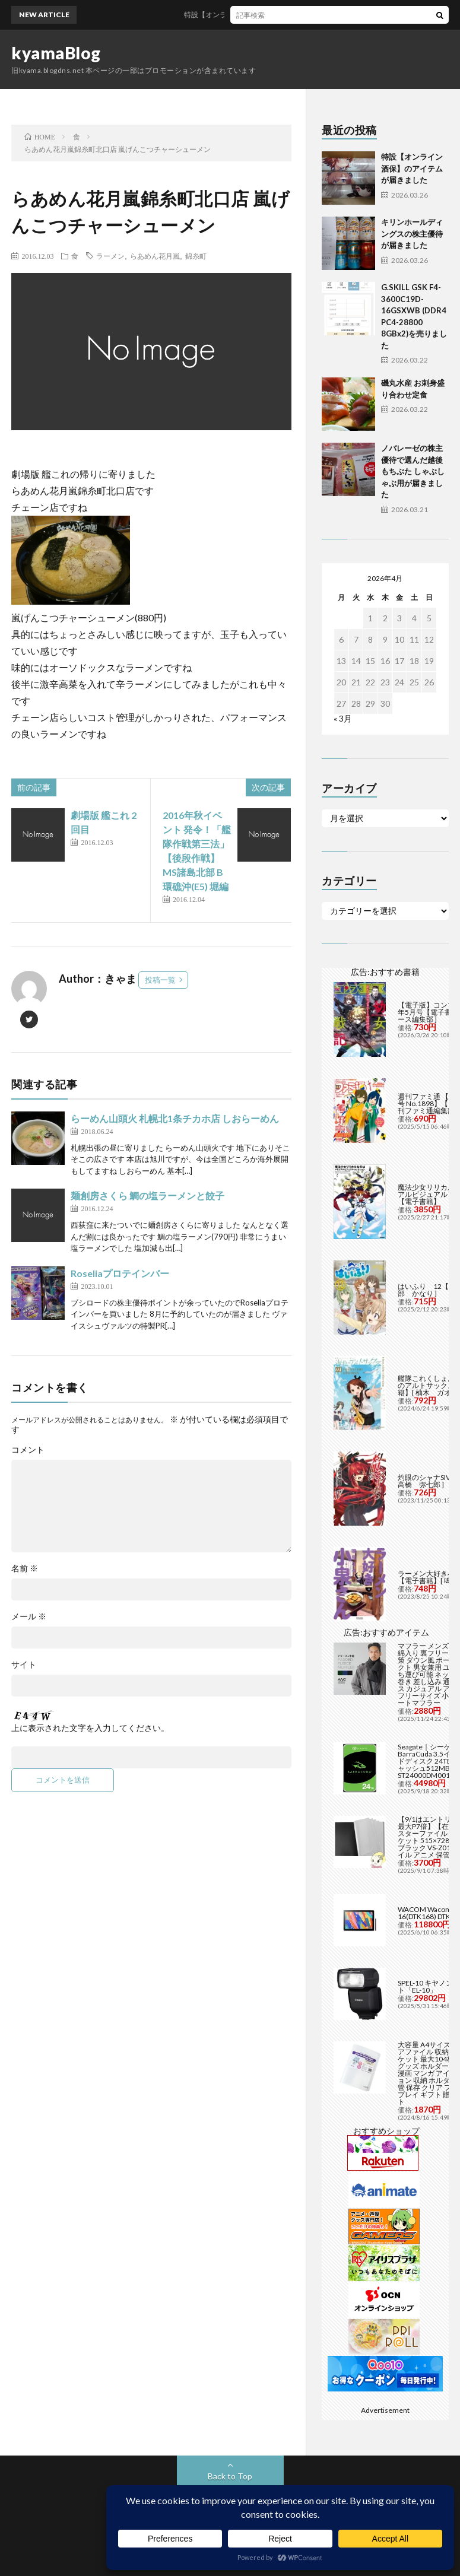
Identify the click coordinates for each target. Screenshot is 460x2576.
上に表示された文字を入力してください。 (90, 1728)
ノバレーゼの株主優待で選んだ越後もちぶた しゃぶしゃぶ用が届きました (413, 471)
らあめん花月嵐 (155, 255)
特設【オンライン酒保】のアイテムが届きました (274, 14)
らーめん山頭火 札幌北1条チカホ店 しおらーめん (175, 1118)
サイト (23, 1664)
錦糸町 (196, 255)
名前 (24, 1568)
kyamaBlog (56, 53)
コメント (28, 1450)
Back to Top (230, 2476)
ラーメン (110, 255)
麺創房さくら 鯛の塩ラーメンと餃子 (147, 1195)
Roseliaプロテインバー (120, 1273)
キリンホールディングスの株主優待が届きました (412, 233)
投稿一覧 (160, 979)
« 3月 (343, 718)
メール (28, 1616)
